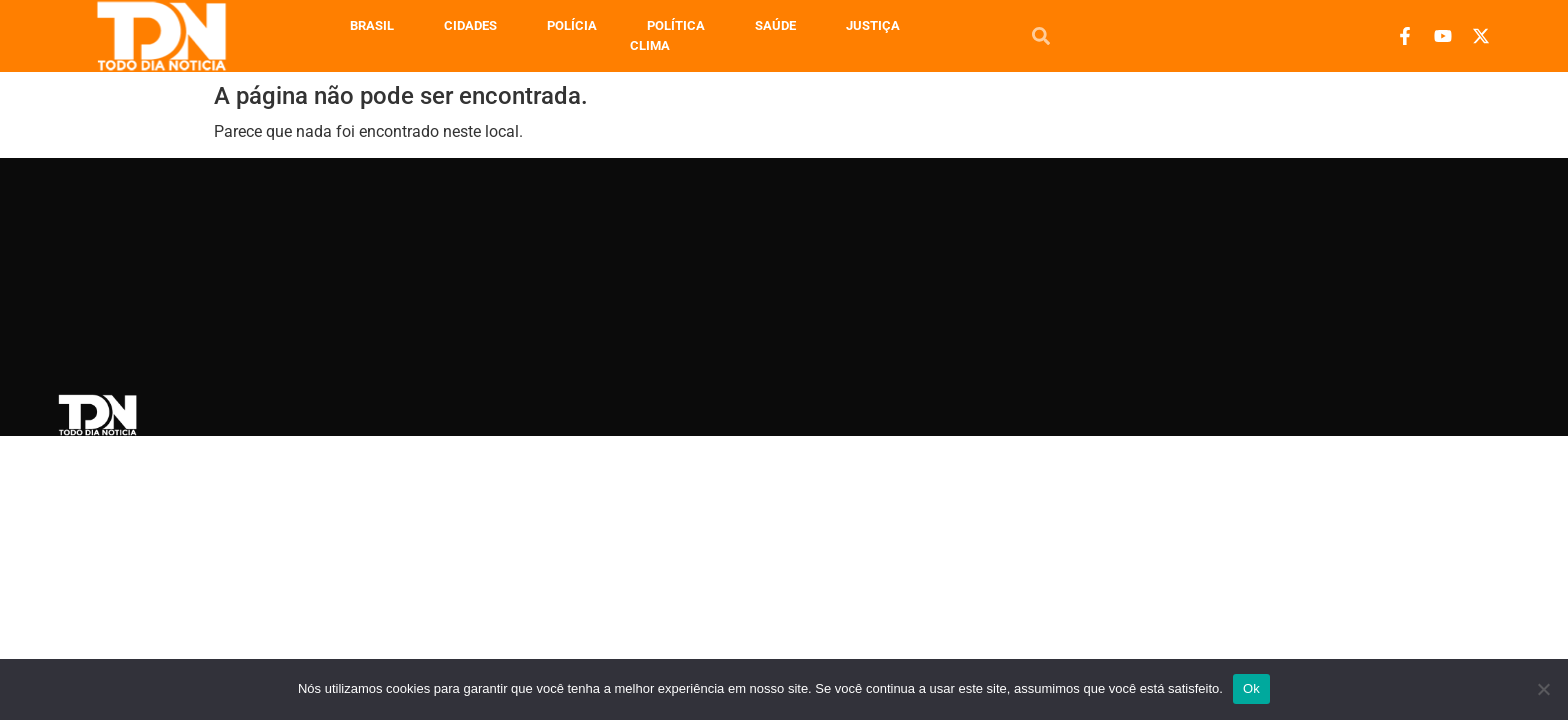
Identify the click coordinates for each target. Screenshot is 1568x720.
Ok (1251, 688)
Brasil (372, 25)
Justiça (873, 25)
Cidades (470, 25)
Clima (650, 45)
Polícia (572, 25)
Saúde (775, 25)
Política (676, 25)
